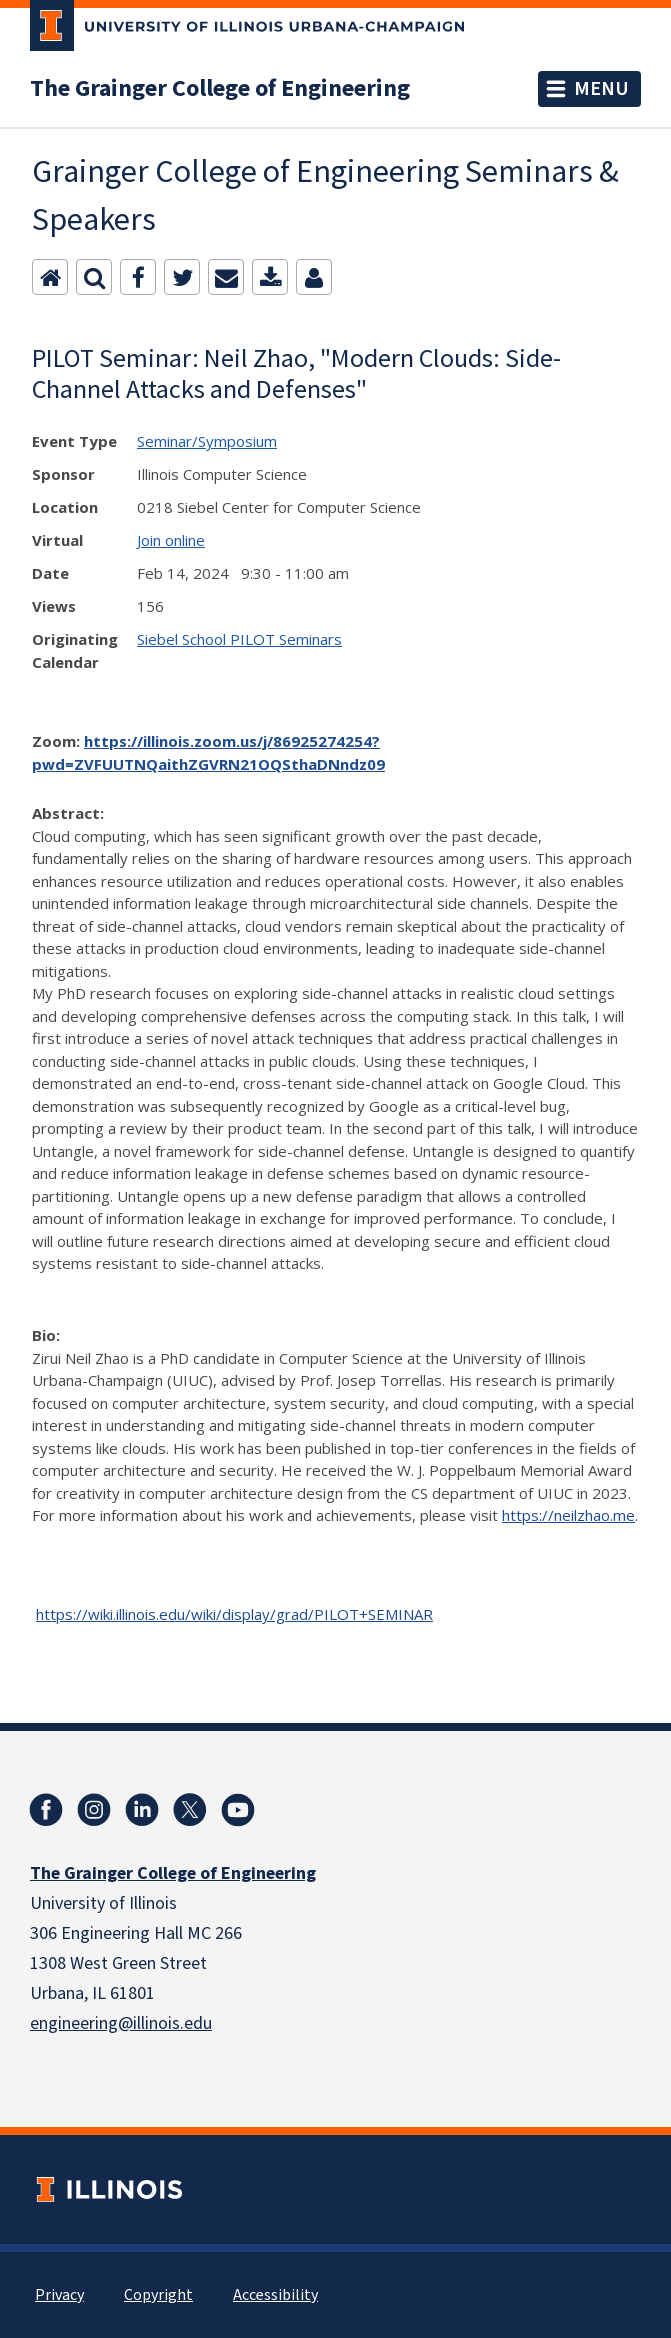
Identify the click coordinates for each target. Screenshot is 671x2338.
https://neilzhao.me (568, 1515)
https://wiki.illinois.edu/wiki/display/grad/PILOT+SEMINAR (234, 1614)
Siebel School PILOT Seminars (239, 639)
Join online (171, 540)
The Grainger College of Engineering (220, 89)
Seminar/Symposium (207, 441)
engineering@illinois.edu (121, 2023)
